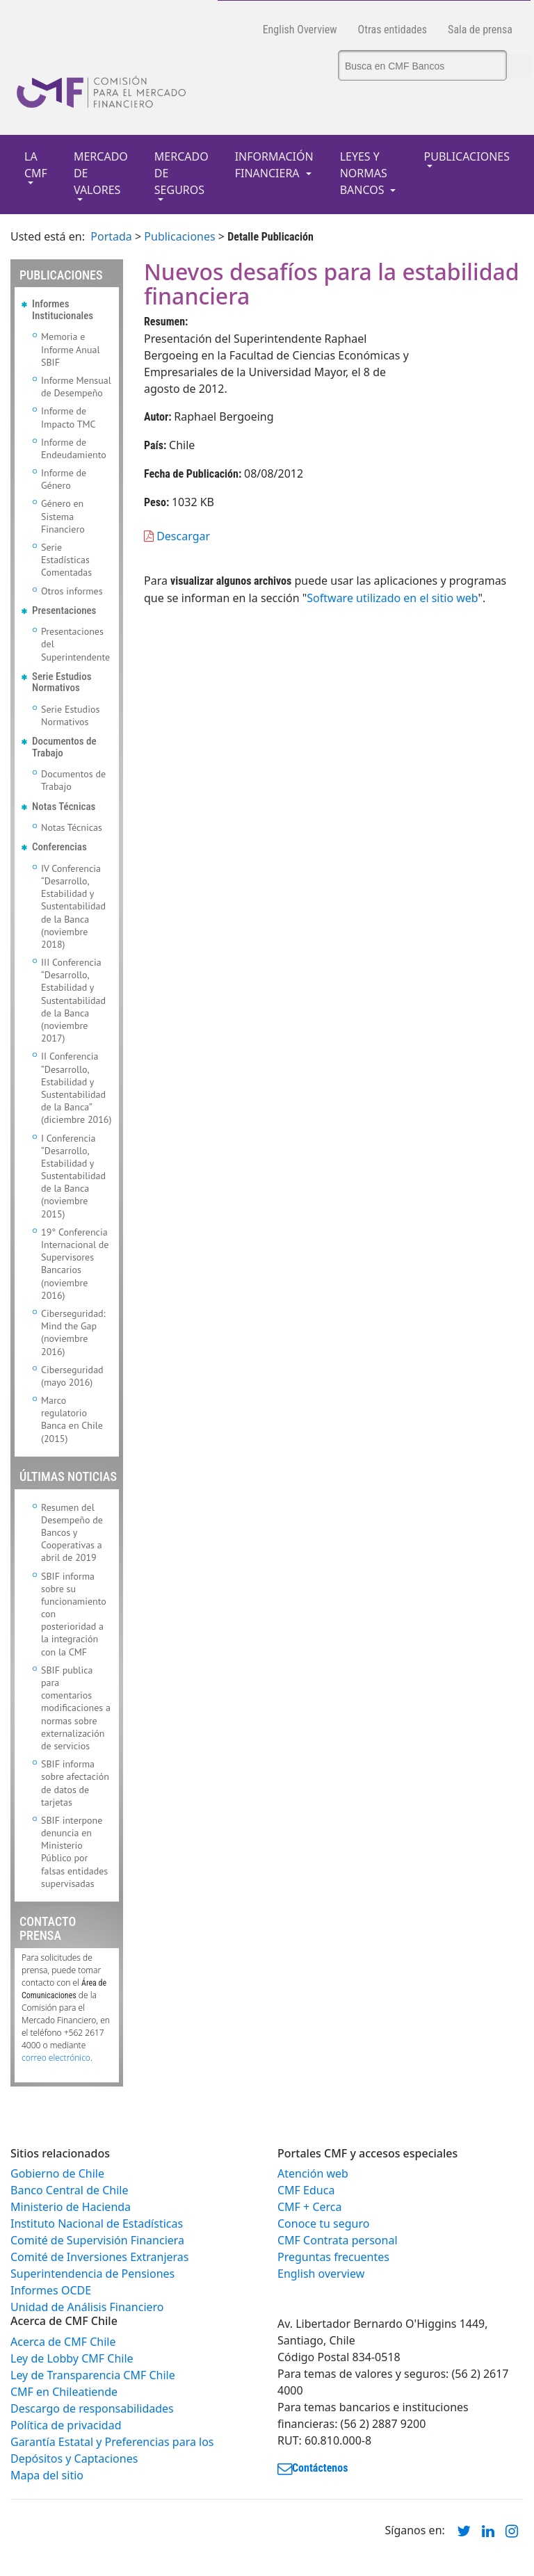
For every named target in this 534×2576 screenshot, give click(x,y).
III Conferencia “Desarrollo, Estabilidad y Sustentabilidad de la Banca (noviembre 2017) (73, 1000)
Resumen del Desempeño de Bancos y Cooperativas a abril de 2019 (72, 1532)
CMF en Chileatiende (64, 2391)
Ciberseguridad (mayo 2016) (72, 1375)
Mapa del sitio (46, 2475)
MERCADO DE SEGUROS (181, 173)
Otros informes (72, 591)
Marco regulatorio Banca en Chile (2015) (72, 1419)
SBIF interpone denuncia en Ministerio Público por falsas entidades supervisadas (74, 1852)
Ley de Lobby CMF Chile (72, 2358)
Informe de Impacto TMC (68, 417)
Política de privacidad (66, 2425)
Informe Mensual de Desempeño (76, 386)
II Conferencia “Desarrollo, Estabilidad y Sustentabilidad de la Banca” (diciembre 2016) (76, 1088)
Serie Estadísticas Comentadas (66, 559)
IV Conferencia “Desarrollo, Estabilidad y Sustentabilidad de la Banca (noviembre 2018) (73, 906)
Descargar (177, 536)
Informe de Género (63, 479)
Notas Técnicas (71, 827)
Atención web (312, 2173)
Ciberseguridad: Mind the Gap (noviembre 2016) (73, 1332)
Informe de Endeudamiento (73, 448)
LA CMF (35, 165)
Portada (111, 236)
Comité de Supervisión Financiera (97, 2240)
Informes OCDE (50, 2290)
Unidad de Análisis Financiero (87, 2307)
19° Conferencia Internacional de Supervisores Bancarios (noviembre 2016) (74, 1264)
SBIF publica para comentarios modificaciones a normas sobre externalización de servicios (76, 1708)
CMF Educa (305, 2190)
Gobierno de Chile (57, 2173)
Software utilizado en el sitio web (392, 598)
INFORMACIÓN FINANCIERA (274, 165)
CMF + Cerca (309, 2206)
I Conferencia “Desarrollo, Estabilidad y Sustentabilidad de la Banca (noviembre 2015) (73, 1176)
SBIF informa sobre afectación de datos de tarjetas (75, 1783)
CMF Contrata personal (337, 2240)
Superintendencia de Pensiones (92, 2273)
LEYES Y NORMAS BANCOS (363, 173)
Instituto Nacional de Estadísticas (96, 2223)
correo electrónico (56, 2058)
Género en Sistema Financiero (63, 516)
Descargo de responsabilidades (92, 2408)
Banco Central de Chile (69, 2190)
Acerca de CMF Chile (62, 2341)
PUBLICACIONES (467, 156)
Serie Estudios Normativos (70, 715)
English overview (320, 2273)
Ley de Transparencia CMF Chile (92, 2375)
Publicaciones (179, 236)
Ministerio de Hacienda (70, 2206)
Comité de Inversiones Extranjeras (99, 2257)
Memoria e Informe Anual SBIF (70, 349)
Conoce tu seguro (323, 2223)
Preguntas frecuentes (333, 2257)
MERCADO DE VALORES (101, 173)
